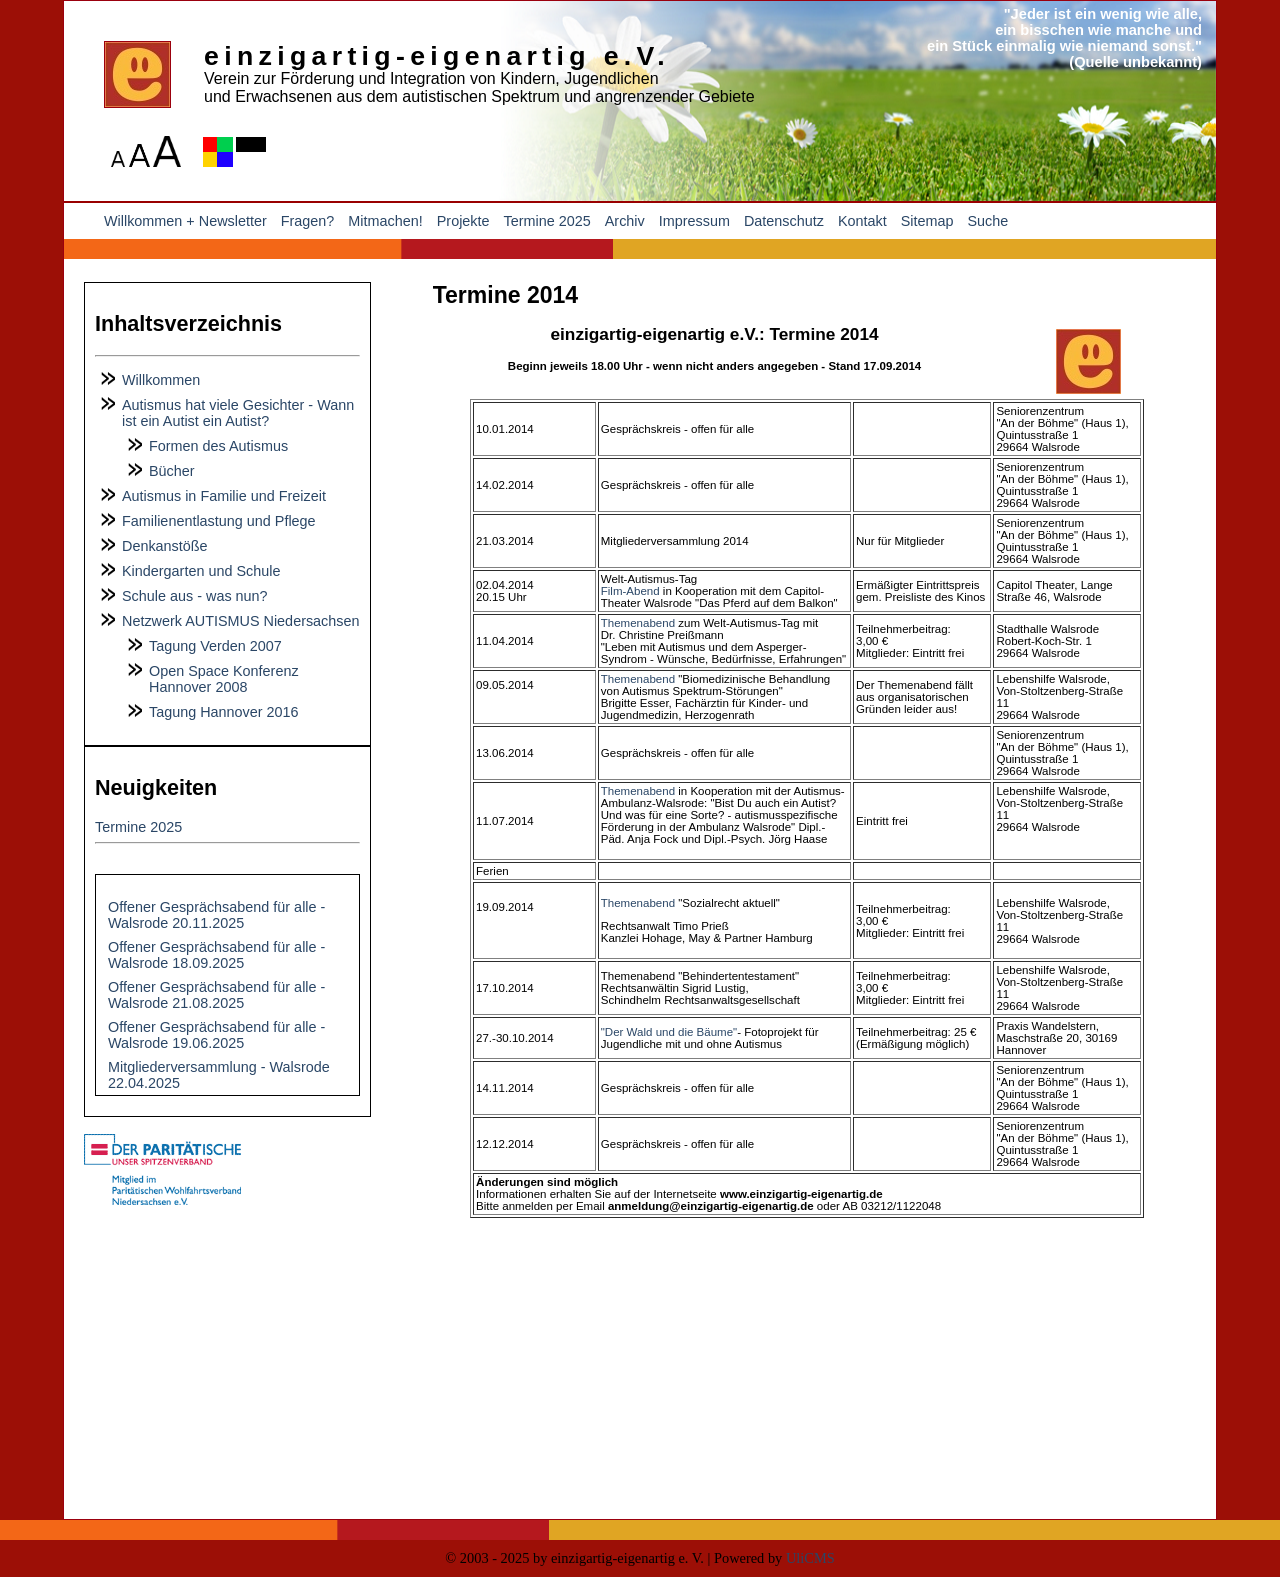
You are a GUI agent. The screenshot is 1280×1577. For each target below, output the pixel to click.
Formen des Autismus (218, 446)
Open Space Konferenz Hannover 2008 (224, 679)
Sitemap (927, 221)
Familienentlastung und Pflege (219, 521)
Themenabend (639, 623)
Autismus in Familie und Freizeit (224, 496)
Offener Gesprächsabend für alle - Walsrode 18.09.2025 (216, 955)
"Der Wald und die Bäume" (669, 1032)
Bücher (172, 471)
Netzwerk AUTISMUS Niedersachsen (241, 621)
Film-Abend (630, 591)
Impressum (694, 221)
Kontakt (862, 221)
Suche (988, 221)
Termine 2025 (547, 221)
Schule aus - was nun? (195, 596)
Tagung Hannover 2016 (224, 712)
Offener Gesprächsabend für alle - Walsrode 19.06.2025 (216, 1035)
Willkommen (161, 380)
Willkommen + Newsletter (185, 221)
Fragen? (308, 221)
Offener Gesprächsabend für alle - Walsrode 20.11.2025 (216, 915)
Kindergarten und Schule (201, 571)
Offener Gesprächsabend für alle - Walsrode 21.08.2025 (216, 995)
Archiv (625, 221)
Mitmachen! (385, 221)
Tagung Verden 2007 (215, 646)
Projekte (463, 221)
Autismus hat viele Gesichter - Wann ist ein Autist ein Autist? (238, 413)
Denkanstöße (165, 546)
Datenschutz (784, 221)
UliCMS (810, 1558)
